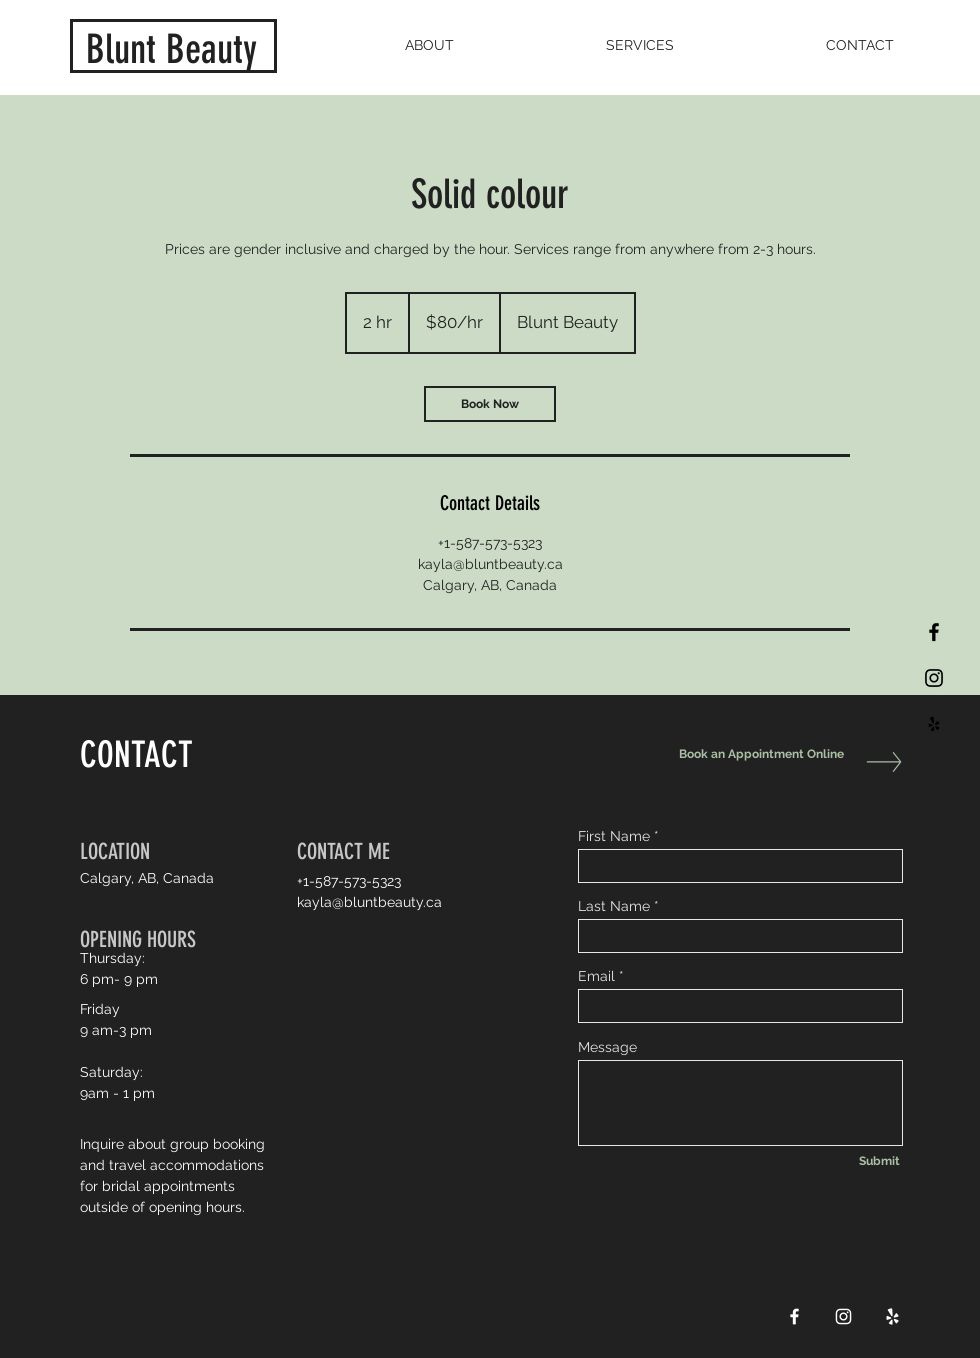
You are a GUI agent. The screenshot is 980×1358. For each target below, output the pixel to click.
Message (607, 1047)
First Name (614, 836)
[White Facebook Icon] (794, 1316)
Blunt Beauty (171, 49)
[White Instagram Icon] (843, 1316)
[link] (490, 404)
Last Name (614, 906)
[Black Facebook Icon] (934, 632)
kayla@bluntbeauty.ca (369, 902)
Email (596, 976)
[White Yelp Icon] (892, 1316)
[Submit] (879, 1162)
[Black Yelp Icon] (934, 724)
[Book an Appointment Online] (757, 754)
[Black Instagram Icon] (934, 678)
